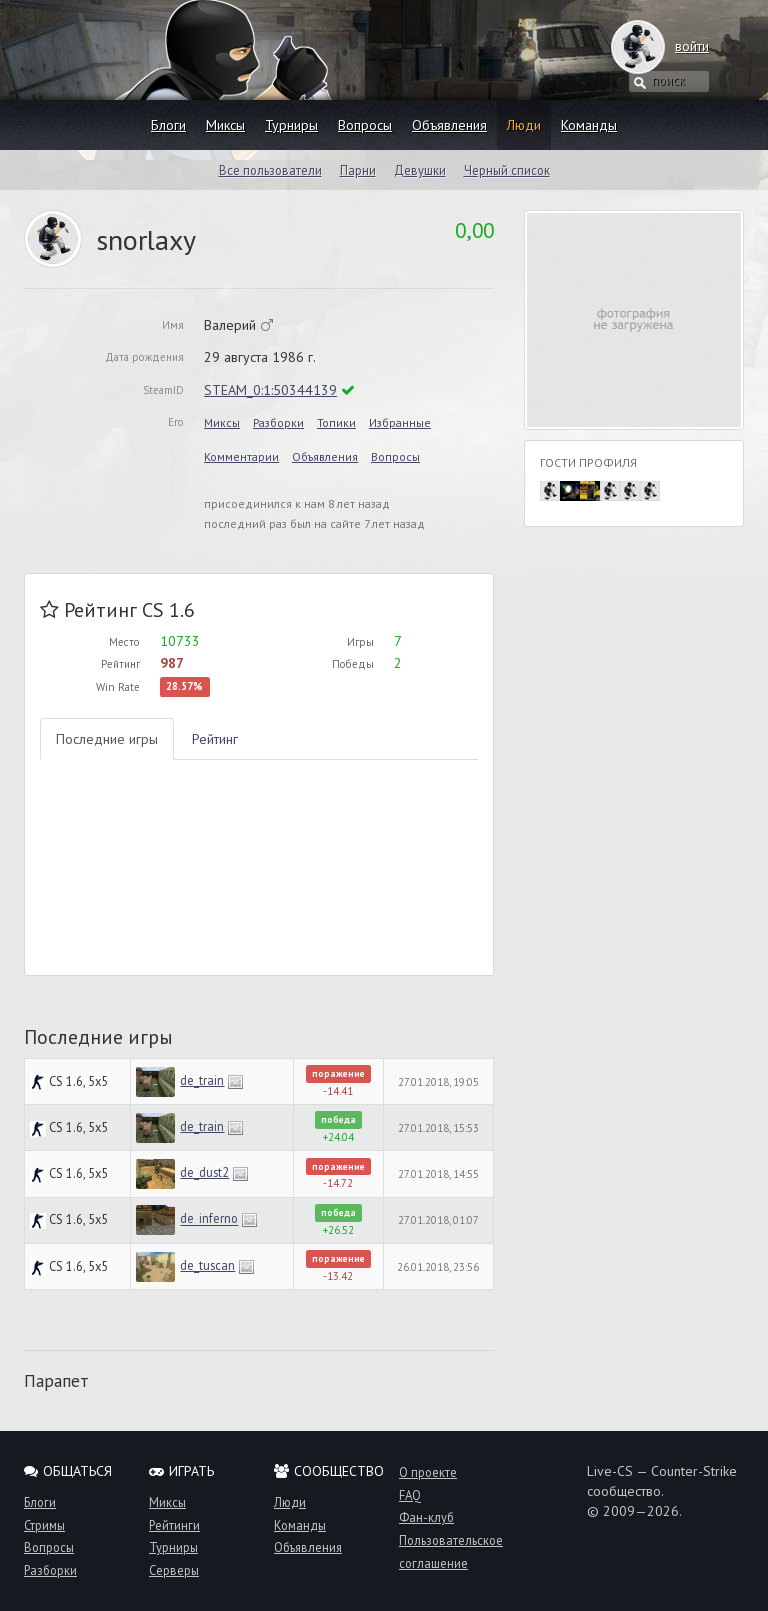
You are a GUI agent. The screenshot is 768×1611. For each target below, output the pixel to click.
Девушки (420, 170)
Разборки (278, 422)
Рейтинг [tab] (215, 739)
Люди (524, 125)
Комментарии (241, 456)
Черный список (507, 170)
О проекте (428, 1472)
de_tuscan (207, 1265)
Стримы (44, 1525)
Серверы (174, 1570)
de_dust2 (204, 1172)
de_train (202, 1080)
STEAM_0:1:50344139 (270, 390)
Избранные (400, 422)
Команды (589, 125)
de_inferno (209, 1219)
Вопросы (365, 125)
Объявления (449, 125)
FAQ (410, 1495)
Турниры (291, 125)
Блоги (168, 125)
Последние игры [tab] (107, 739)
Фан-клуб (426, 1517)
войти (672, 46)
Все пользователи (270, 170)
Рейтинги (174, 1525)
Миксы (225, 125)
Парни (358, 170)
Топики (336, 422)
